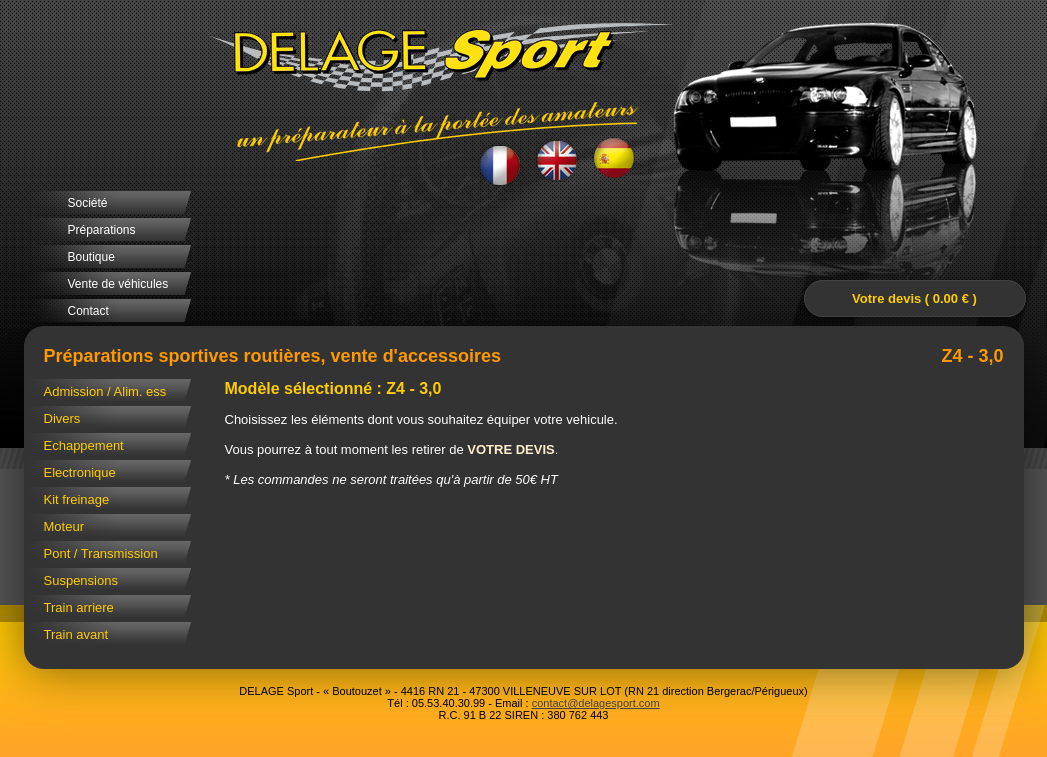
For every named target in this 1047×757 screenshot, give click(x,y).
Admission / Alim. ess (105, 391)
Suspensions (81, 580)
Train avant (76, 634)
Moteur (64, 526)
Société (88, 203)
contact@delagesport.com (596, 703)
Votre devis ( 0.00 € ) (914, 298)
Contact (88, 311)
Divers (62, 418)
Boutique (91, 257)
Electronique (80, 472)
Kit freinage (77, 499)
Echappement (84, 445)
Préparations (102, 230)
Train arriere (79, 607)
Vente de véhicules (118, 284)
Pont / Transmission (101, 553)
